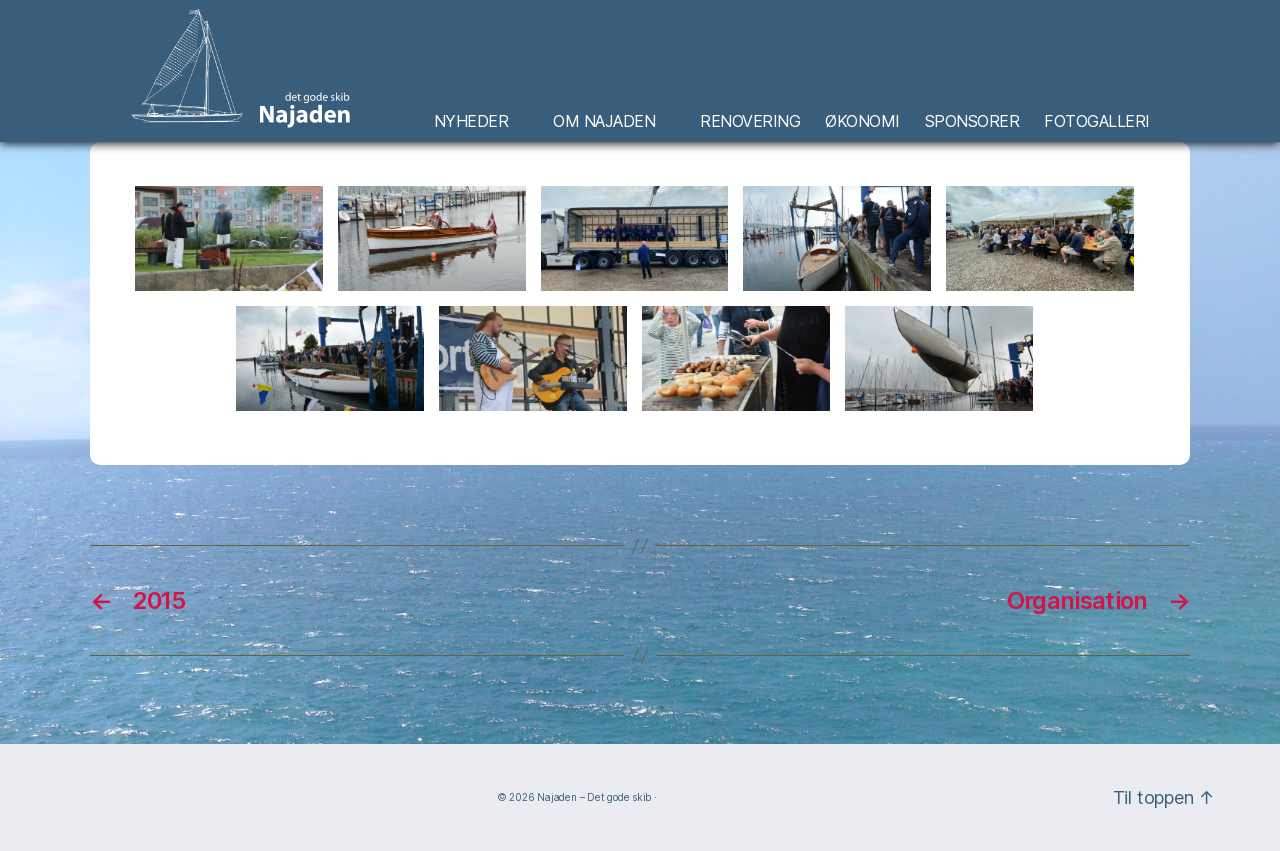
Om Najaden (604, 121)
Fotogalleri (1097, 121)
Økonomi (862, 121)
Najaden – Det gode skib (594, 797)
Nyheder (471, 121)
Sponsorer (972, 121)
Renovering (750, 121)
